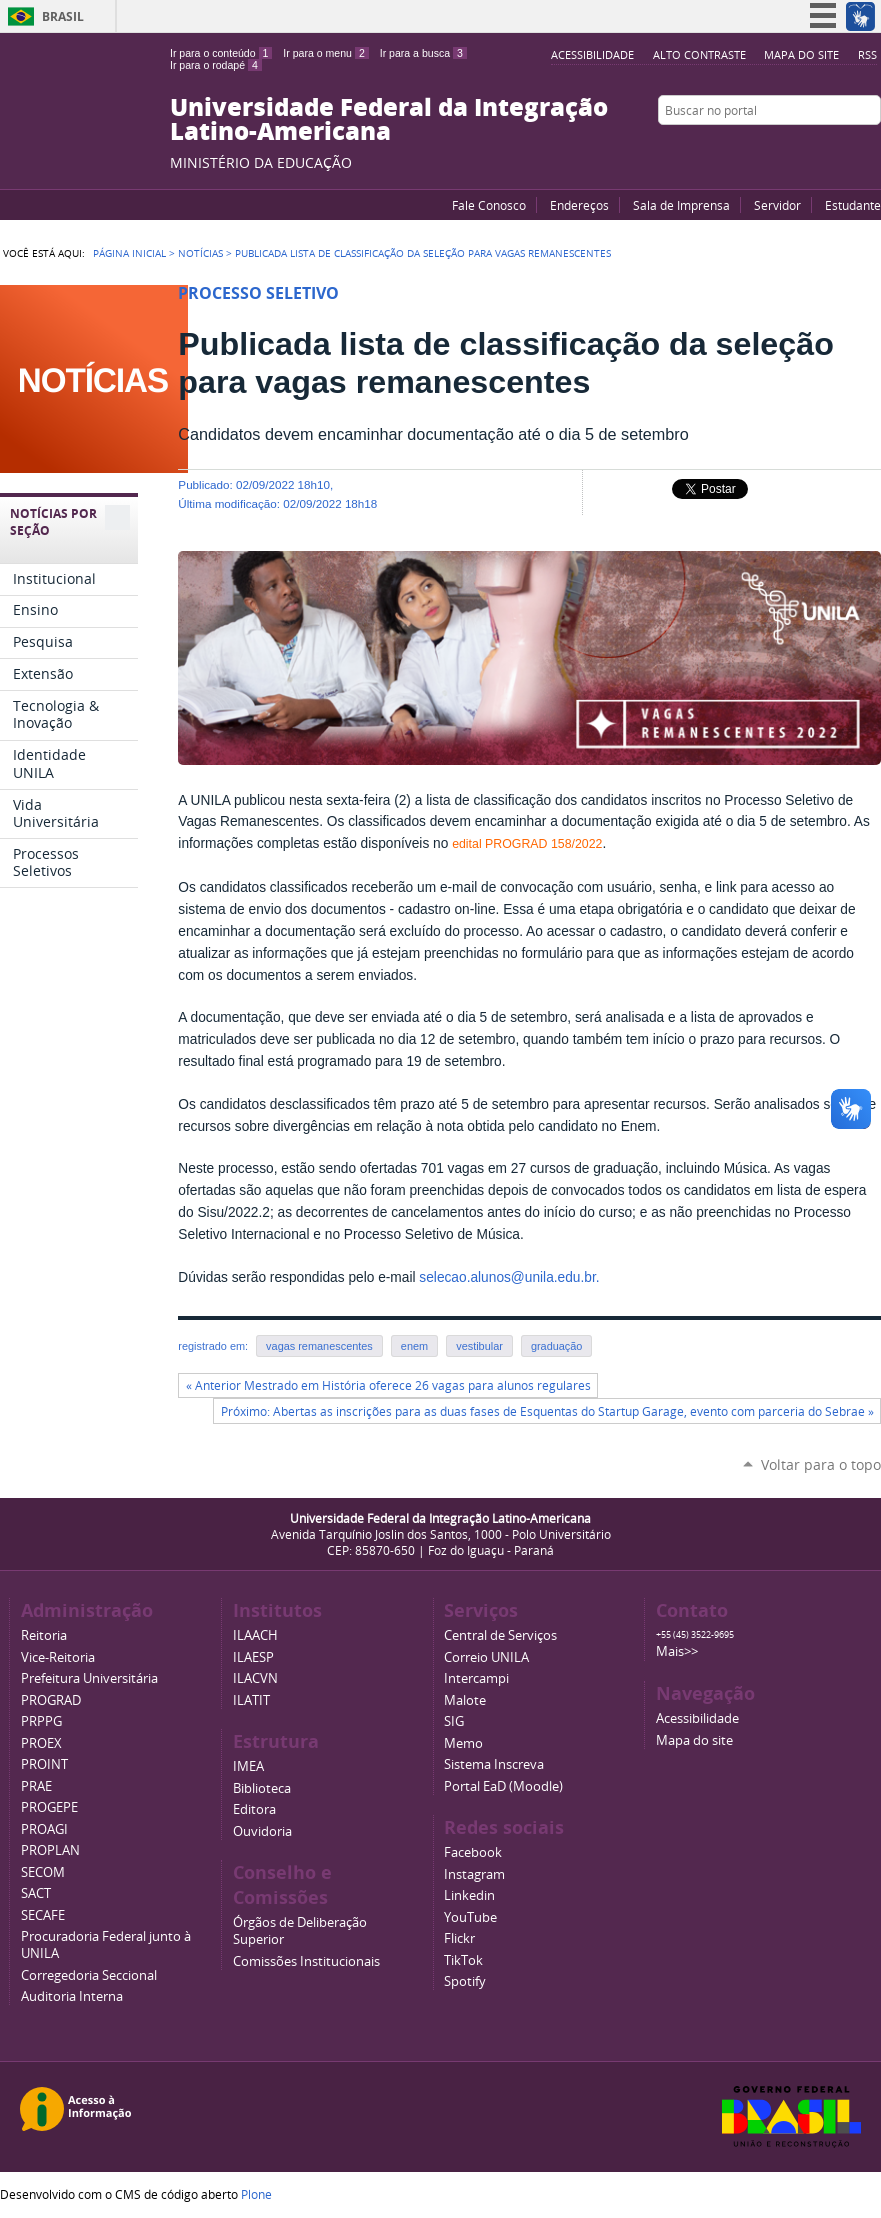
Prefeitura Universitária (89, 1678)
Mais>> (677, 1651)
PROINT (44, 1764)
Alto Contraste (699, 54)
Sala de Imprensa (681, 205)
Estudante (853, 205)
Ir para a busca (423, 53)
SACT (36, 1893)
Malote (465, 1700)
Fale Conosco (489, 205)
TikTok (463, 1960)
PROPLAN (50, 1850)
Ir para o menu (325, 53)
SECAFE (43, 1915)
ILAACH (255, 1635)
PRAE (36, 1786)
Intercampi (476, 1678)
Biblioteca (262, 1788)
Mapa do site (801, 54)
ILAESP (253, 1657)
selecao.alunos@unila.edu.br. (509, 1277)
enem (414, 1346)
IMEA (248, 1766)
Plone (256, 2194)
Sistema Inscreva (494, 1764)
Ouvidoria (262, 1831)
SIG (454, 1721)
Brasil (63, 16)
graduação (557, 1346)
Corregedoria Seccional (89, 1975)
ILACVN (255, 1678)
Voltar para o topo (821, 1464)
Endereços (579, 205)
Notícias (200, 253)
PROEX (41, 1743)
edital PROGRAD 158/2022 (527, 844)
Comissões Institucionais (306, 1961)
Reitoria (44, 1635)
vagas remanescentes (319, 1346)
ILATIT (251, 1700)
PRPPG (41, 1721)
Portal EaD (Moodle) (503, 1786)
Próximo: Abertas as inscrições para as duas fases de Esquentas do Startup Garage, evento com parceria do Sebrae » (547, 1411)
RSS (867, 54)
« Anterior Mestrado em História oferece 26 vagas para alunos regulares (388, 1385)
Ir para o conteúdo (221, 53)
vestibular (479, 1346)
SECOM (43, 1872)
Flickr (846, 149)
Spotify (465, 1981)
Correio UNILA (486, 1657)
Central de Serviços (500, 1635)
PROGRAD (51, 1700)
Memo (463, 1743)
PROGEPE (49, 1807)
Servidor (777, 205)
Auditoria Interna (72, 1996)
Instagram (871, 149)
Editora (254, 1809)
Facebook (821, 149)
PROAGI (44, 1829)
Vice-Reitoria (58, 1657)
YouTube (796, 149)
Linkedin (469, 1895)
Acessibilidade (592, 54)
